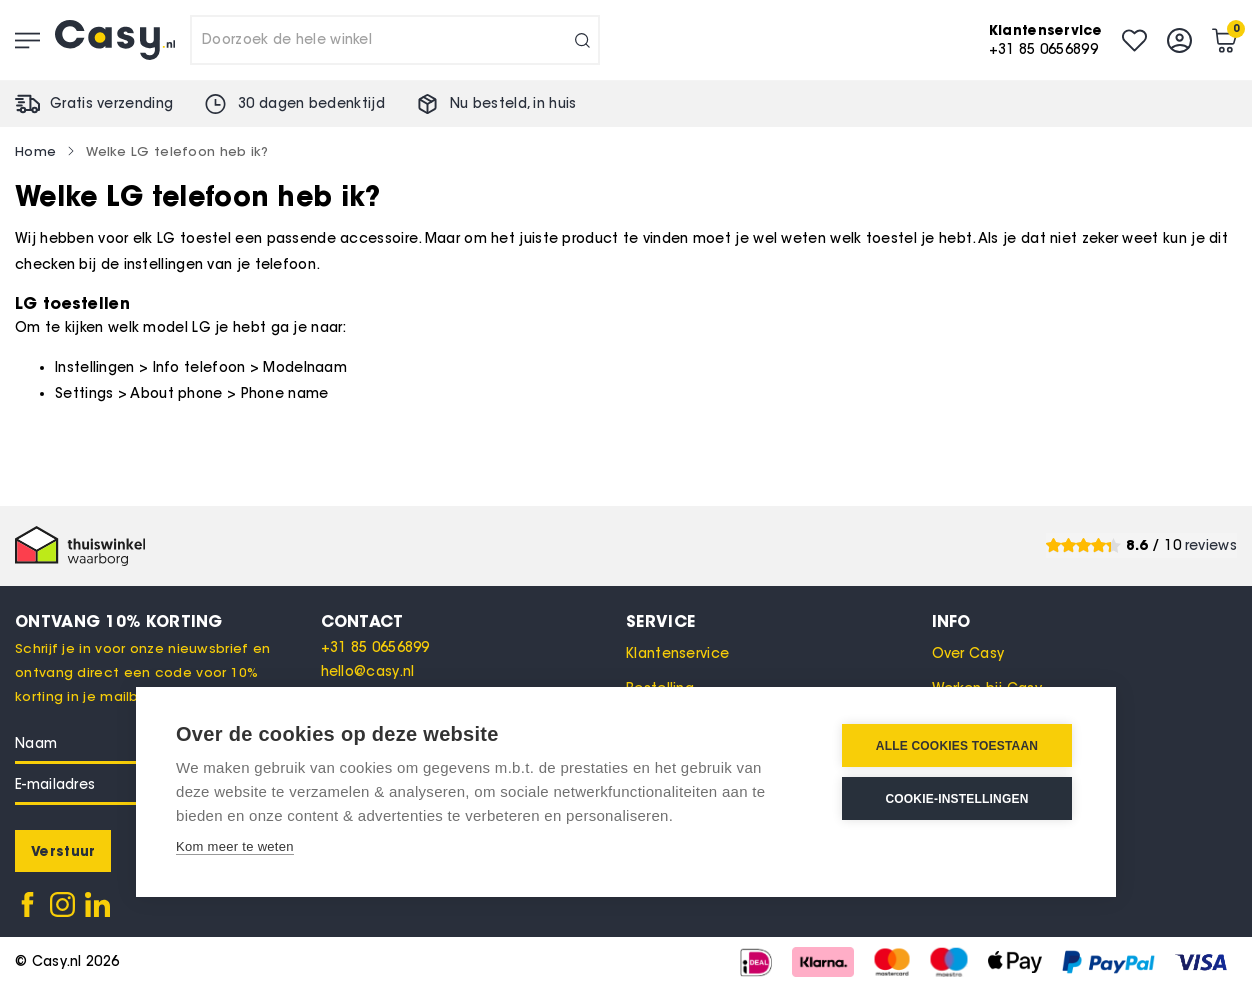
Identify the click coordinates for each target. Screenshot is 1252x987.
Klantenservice (677, 653)
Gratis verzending (111, 103)
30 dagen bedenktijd (311, 103)
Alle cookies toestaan (957, 746)
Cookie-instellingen (956, 799)
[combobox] (395, 40)
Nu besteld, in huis (513, 103)
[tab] (474, 621)
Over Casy (968, 653)
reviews (1211, 545)
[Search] (582, 40)
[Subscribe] (63, 851)
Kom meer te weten (235, 846)
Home (35, 151)
